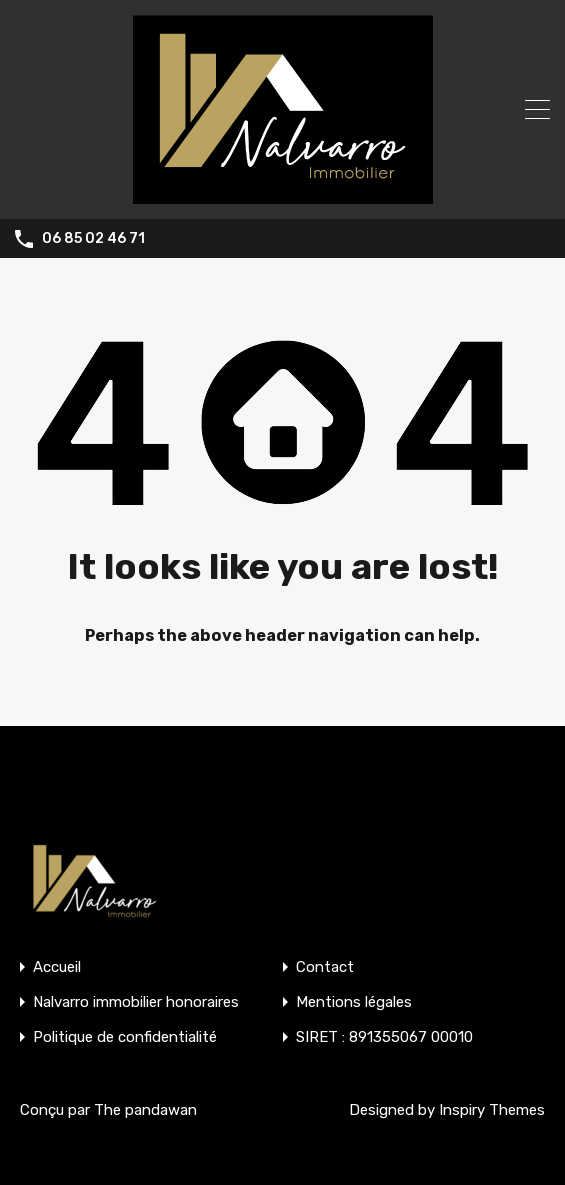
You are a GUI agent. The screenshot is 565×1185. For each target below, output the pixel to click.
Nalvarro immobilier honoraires (136, 1002)
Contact (325, 967)
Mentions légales (354, 1002)
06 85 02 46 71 (93, 239)
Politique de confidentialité (125, 1037)
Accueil (57, 967)
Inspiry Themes (492, 1110)
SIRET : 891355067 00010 (384, 1037)
